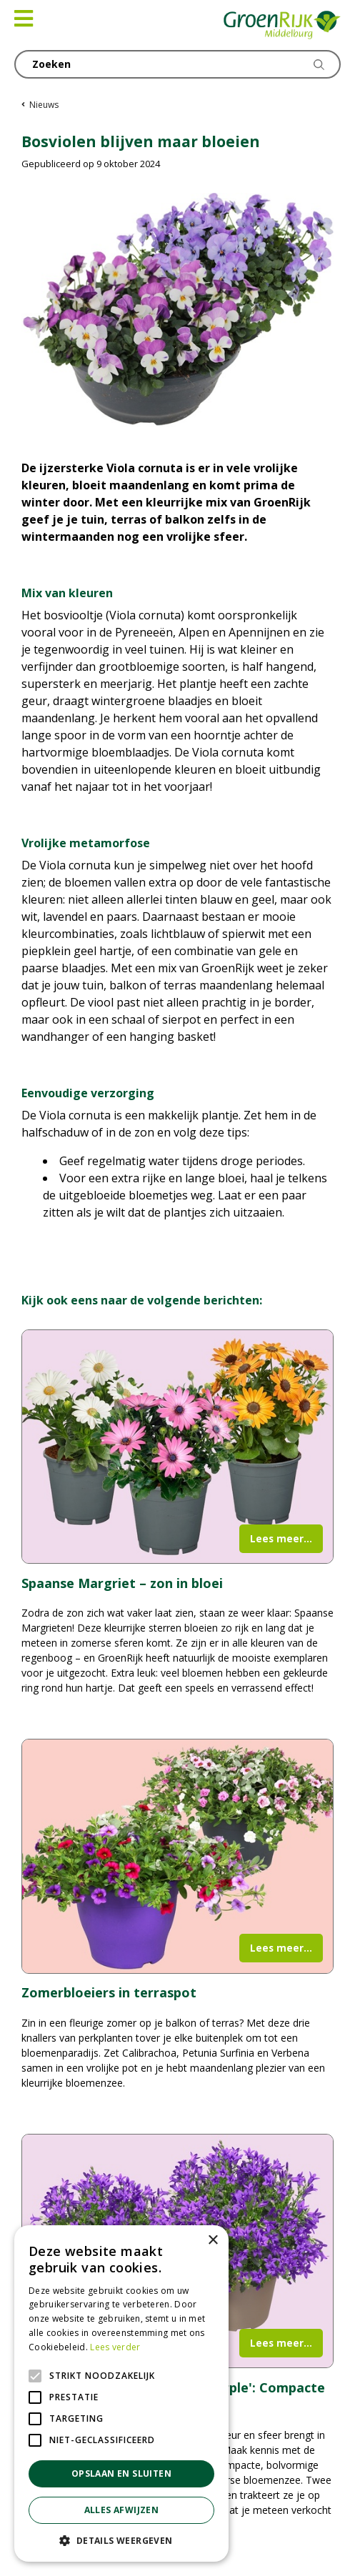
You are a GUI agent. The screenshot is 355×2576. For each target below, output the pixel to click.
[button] (121, 2540)
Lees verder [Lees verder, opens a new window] (115, 2347)
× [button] (212, 2240)
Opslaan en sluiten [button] (121, 2473)
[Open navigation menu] (23, 18)
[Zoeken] (177, 64)
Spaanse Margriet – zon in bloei (122, 1583)
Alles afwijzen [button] (121, 2510)
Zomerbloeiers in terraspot (108, 1992)
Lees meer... (281, 1538)
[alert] (121, 2393)
